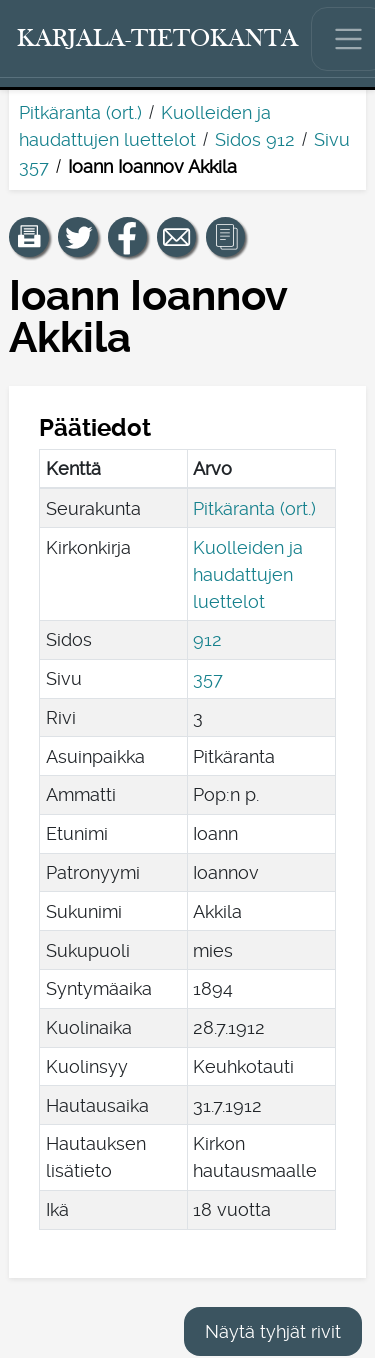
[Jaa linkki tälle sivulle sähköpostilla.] (177, 237)
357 (208, 678)
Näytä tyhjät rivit (273, 1331)
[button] (29, 237)
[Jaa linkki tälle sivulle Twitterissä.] (78, 237)
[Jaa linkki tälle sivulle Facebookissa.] (128, 237)
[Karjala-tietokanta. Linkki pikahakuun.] (158, 39)
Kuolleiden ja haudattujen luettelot (248, 574)
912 (207, 639)
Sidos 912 (255, 139)
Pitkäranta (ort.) (80, 112)
